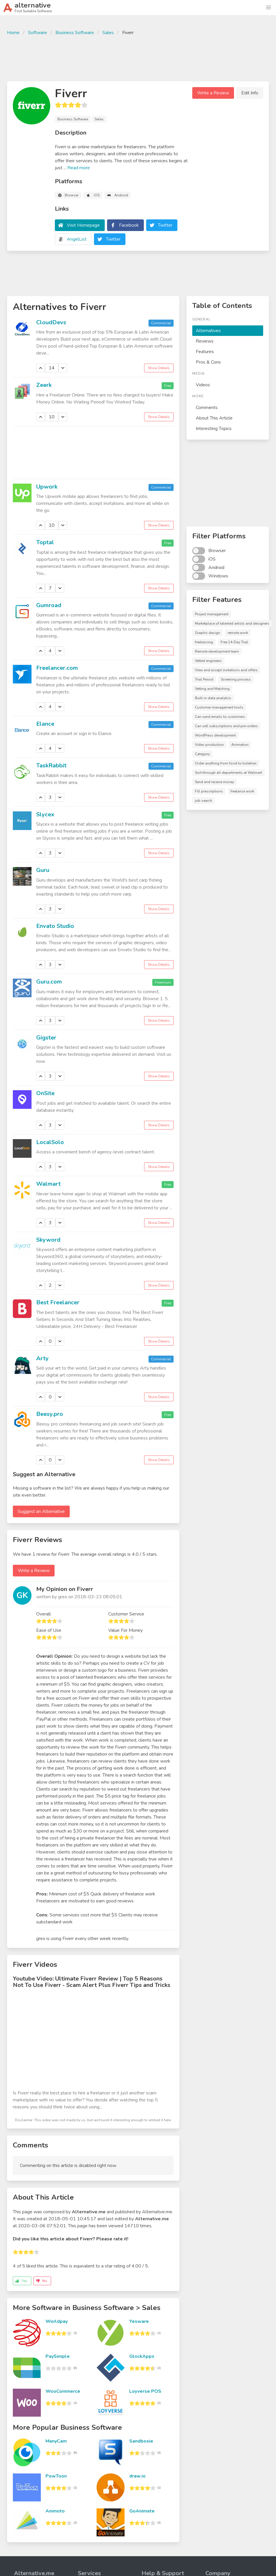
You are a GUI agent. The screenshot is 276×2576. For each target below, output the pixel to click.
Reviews (205, 341)
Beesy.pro (49, 1414)
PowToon (56, 2476)
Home (13, 32)
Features (205, 351)
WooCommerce (63, 2391)
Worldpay (57, 2321)
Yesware (139, 2321)
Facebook (129, 225)
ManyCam (56, 2441)
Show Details (159, 368)
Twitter (165, 225)
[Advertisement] (138, 57)
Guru (42, 870)
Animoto (55, 2511)
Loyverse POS (145, 2391)
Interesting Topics (214, 428)
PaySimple (58, 2356)
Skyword (48, 1240)
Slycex (45, 814)
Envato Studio (55, 926)
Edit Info (249, 93)
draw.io (137, 2476)
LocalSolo (50, 1142)
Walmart (48, 1184)
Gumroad (48, 605)
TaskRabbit (51, 765)
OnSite (45, 1093)
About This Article (214, 418)
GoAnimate (142, 2511)
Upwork (46, 487)
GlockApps (141, 2356)
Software (37, 32)
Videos (203, 385)
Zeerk (44, 385)
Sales (108, 32)
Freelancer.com (57, 668)
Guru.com (49, 982)
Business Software (74, 32)
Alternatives (208, 330)
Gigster (46, 1038)
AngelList (77, 239)
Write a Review (213, 93)
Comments (207, 407)
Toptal (45, 542)
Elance (45, 724)
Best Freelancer (57, 1302)
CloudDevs (51, 322)
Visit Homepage (83, 225)
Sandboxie (141, 2441)
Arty (42, 1358)
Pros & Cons (208, 362)
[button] (268, 7)
